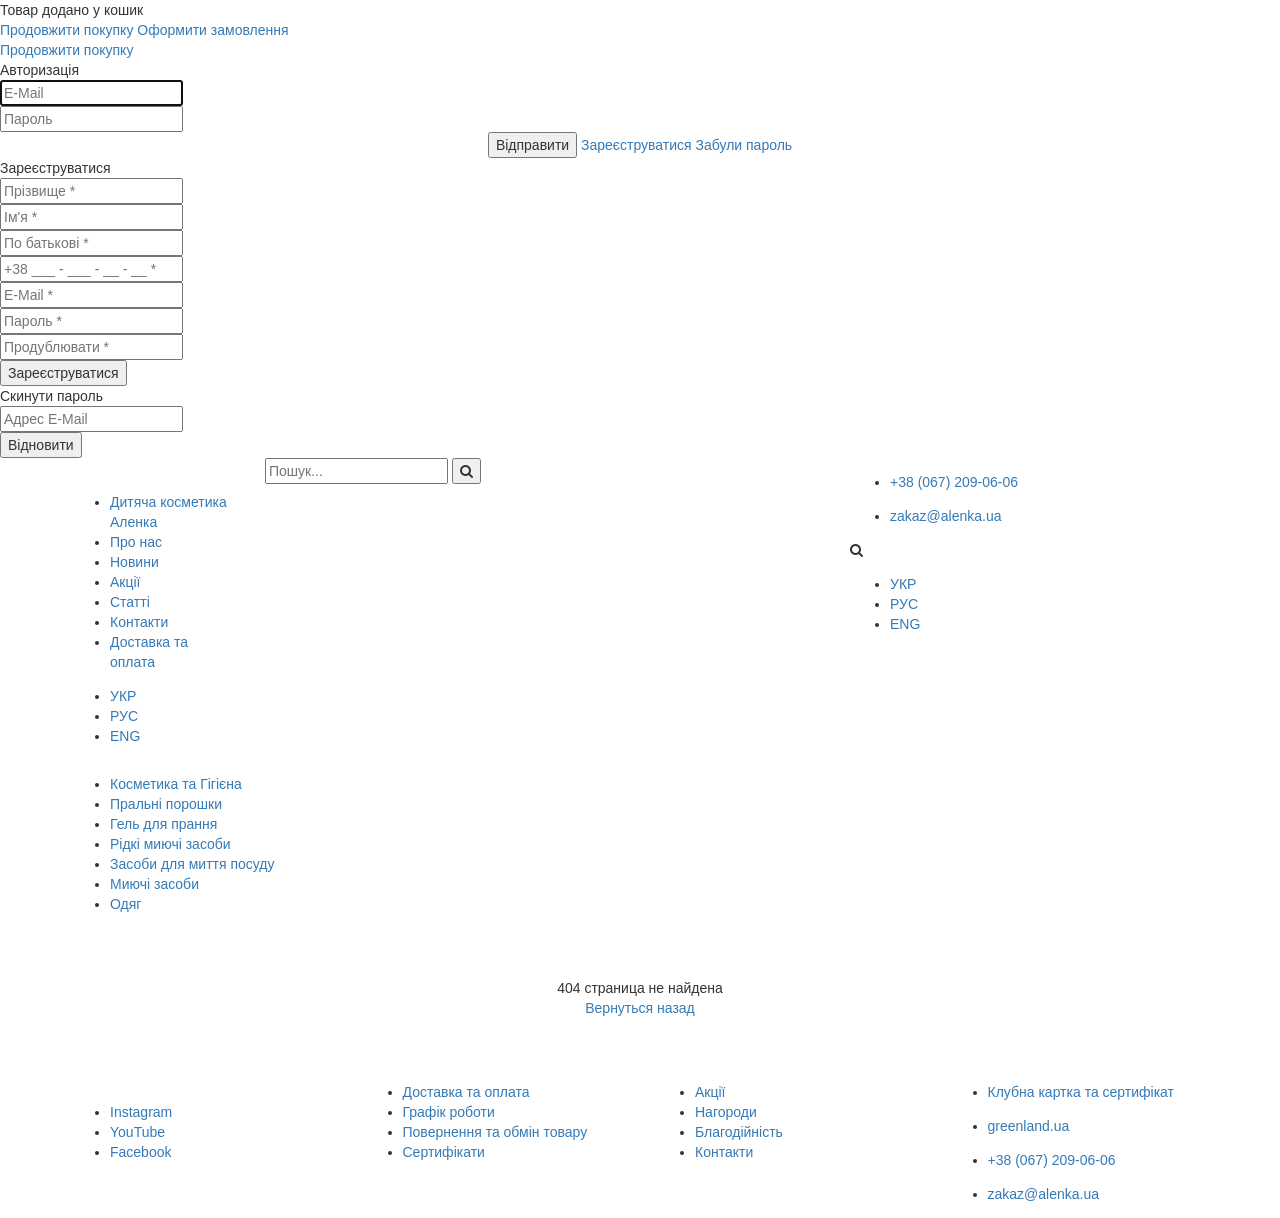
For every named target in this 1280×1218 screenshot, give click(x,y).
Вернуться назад (640, 1008)
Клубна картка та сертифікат (1081, 1092)
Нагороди (726, 1112)
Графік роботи (449, 1112)
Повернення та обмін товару (495, 1132)
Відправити (532, 145)
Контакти (724, 1152)
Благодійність (739, 1132)
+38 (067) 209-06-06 (954, 482)
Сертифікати (444, 1152)
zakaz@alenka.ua (946, 516)
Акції (710, 1092)
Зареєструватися (638, 145)
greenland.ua (1029, 1126)
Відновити (41, 445)
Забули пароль (744, 145)
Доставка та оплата (466, 1092)
